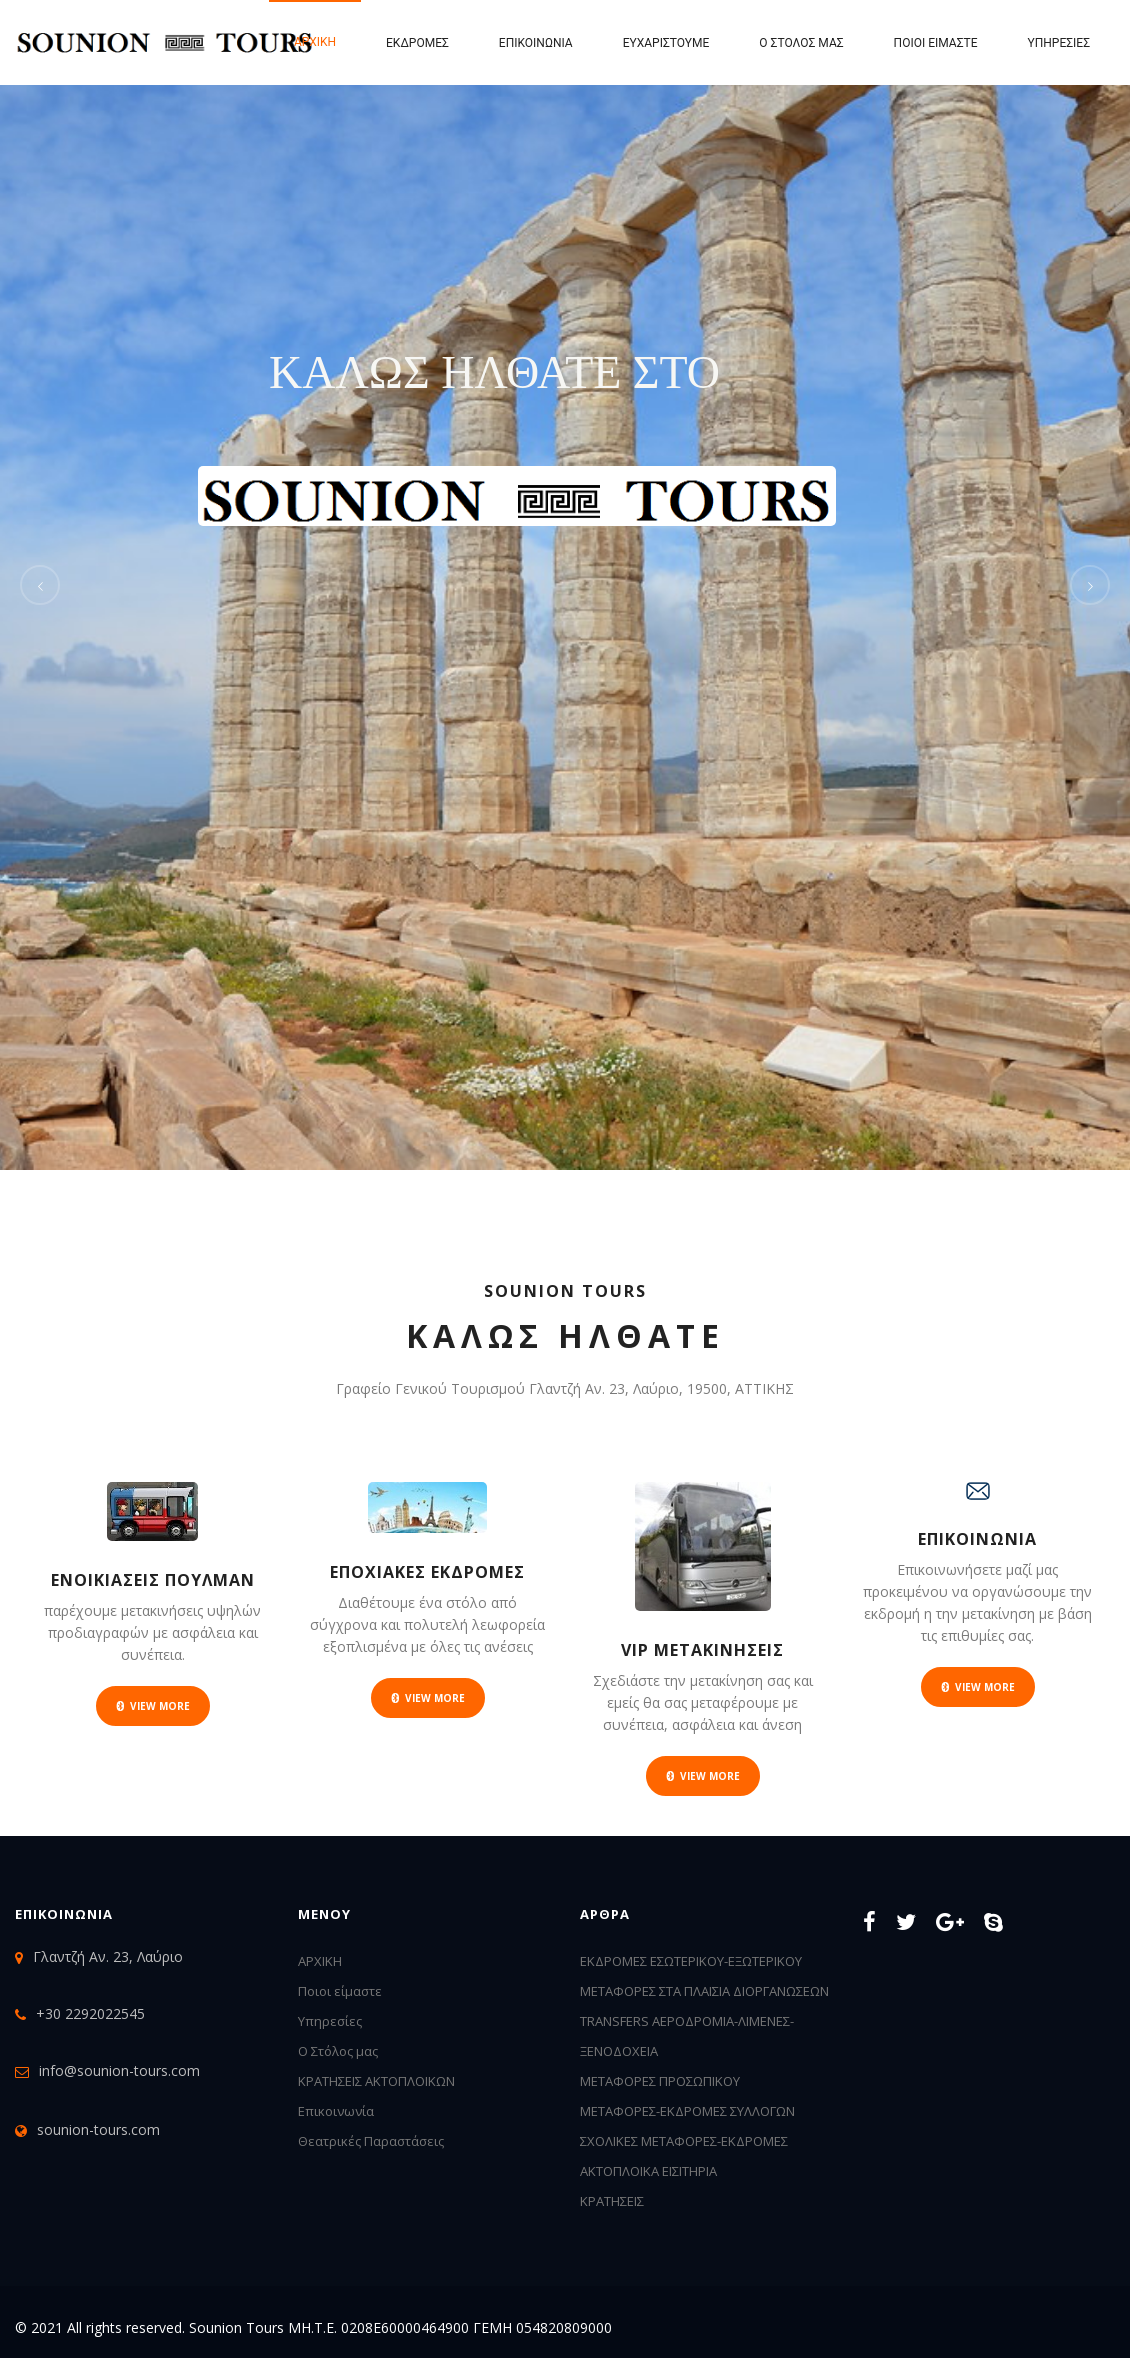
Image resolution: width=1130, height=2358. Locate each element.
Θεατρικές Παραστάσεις (371, 2141)
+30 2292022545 (90, 2013)
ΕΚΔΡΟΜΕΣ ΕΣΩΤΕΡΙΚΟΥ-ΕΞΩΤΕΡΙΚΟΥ (691, 1961)
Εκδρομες (417, 43)
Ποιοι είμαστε (936, 43)
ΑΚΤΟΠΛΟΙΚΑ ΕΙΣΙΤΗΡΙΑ (648, 2171)
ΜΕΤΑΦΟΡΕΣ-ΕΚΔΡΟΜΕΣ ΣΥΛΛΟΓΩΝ (687, 2111)
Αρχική (315, 42)
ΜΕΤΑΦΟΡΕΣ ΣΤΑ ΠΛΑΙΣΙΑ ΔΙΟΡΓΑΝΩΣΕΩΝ (704, 1991)
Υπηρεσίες (1058, 43)
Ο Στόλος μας (801, 43)
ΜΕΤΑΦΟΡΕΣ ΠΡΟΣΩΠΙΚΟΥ (660, 2081)
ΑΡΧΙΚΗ (320, 1961)
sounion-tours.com (98, 2129)
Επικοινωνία (536, 43)
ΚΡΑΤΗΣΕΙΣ (612, 2201)
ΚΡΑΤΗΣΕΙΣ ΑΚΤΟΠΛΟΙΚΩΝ (376, 2081)
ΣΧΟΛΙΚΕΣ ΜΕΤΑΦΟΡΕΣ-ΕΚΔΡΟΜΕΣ (684, 2141)
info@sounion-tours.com (119, 2070)
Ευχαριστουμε (666, 43)
